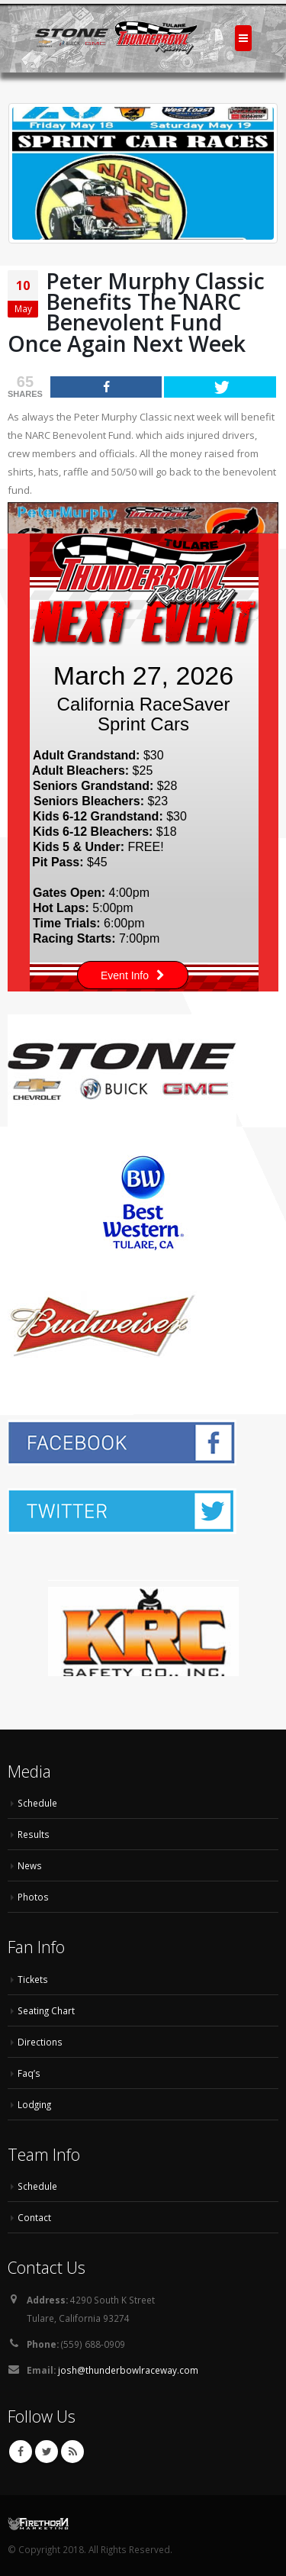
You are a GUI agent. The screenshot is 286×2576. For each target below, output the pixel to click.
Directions (40, 2042)
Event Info (133, 975)
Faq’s (29, 2073)
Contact (34, 2217)
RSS (72, 2451)
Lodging (34, 2104)
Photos (33, 1897)
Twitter (46, 2451)
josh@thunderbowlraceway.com (128, 2370)
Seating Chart (46, 2010)
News (30, 1865)
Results (34, 1834)
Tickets (33, 1979)
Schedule (37, 1803)
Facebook (20, 2451)
